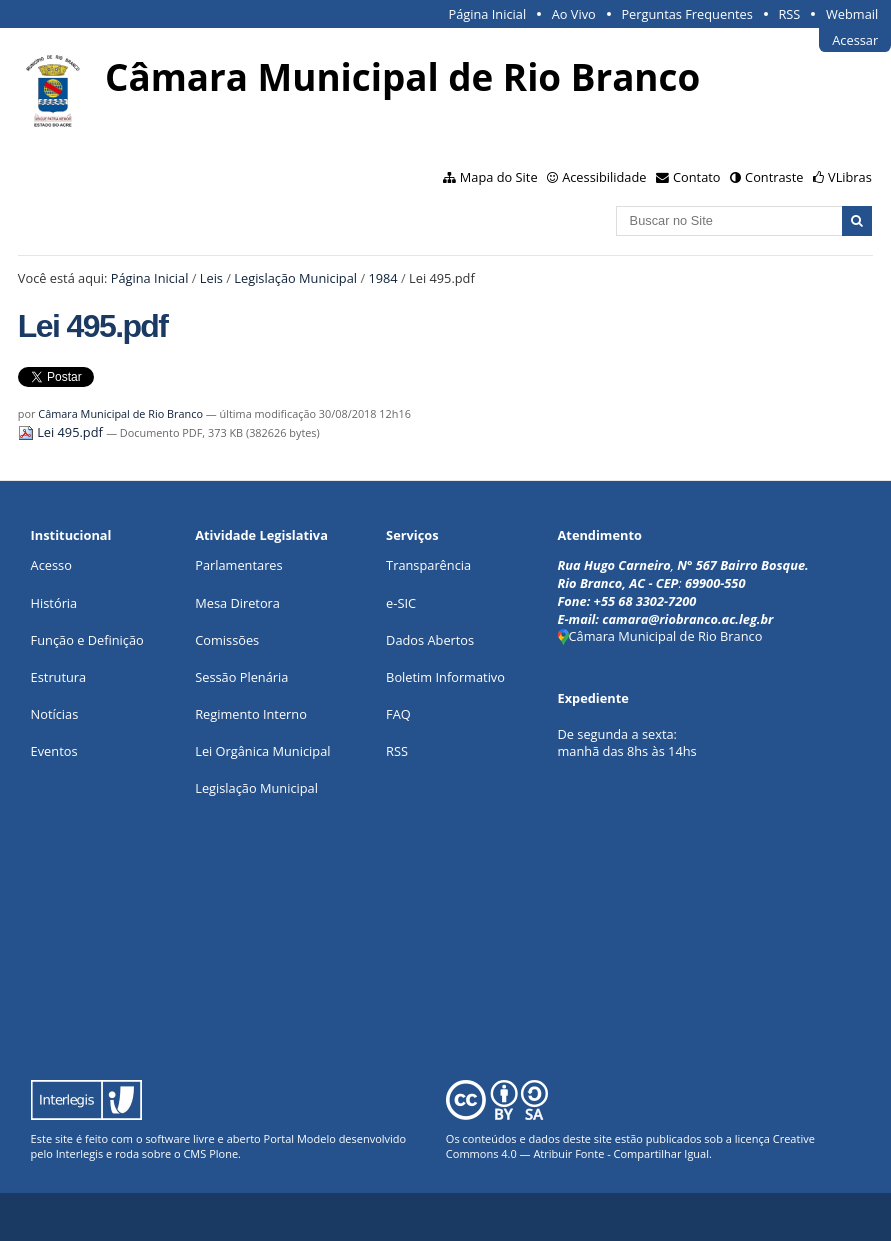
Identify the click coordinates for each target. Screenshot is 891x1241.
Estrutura (59, 677)
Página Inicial (488, 14)
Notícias (55, 714)
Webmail (852, 14)
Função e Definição (87, 640)
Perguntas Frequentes (686, 14)
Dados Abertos (430, 640)
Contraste (774, 177)
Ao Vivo (574, 14)
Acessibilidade (604, 177)
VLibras (850, 177)
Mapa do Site (499, 177)
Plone (223, 1153)
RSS (789, 14)
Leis (211, 278)
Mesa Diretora (237, 603)
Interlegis (79, 1153)
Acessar (855, 40)
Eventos (54, 751)
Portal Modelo (300, 1138)
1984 (382, 278)
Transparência (428, 565)
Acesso (51, 565)
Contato (697, 177)
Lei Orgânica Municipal (262, 751)
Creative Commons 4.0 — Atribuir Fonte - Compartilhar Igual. (630, 1146)
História (54, 603)
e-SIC (401, 603)
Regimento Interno (251, 714)
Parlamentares (238, 565)
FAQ (398, 714)
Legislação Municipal (295, 278)
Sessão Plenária (241, 677)
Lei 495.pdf (62, 432)
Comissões (227, 640)
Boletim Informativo (445, 677)
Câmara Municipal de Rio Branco (120, 413)
